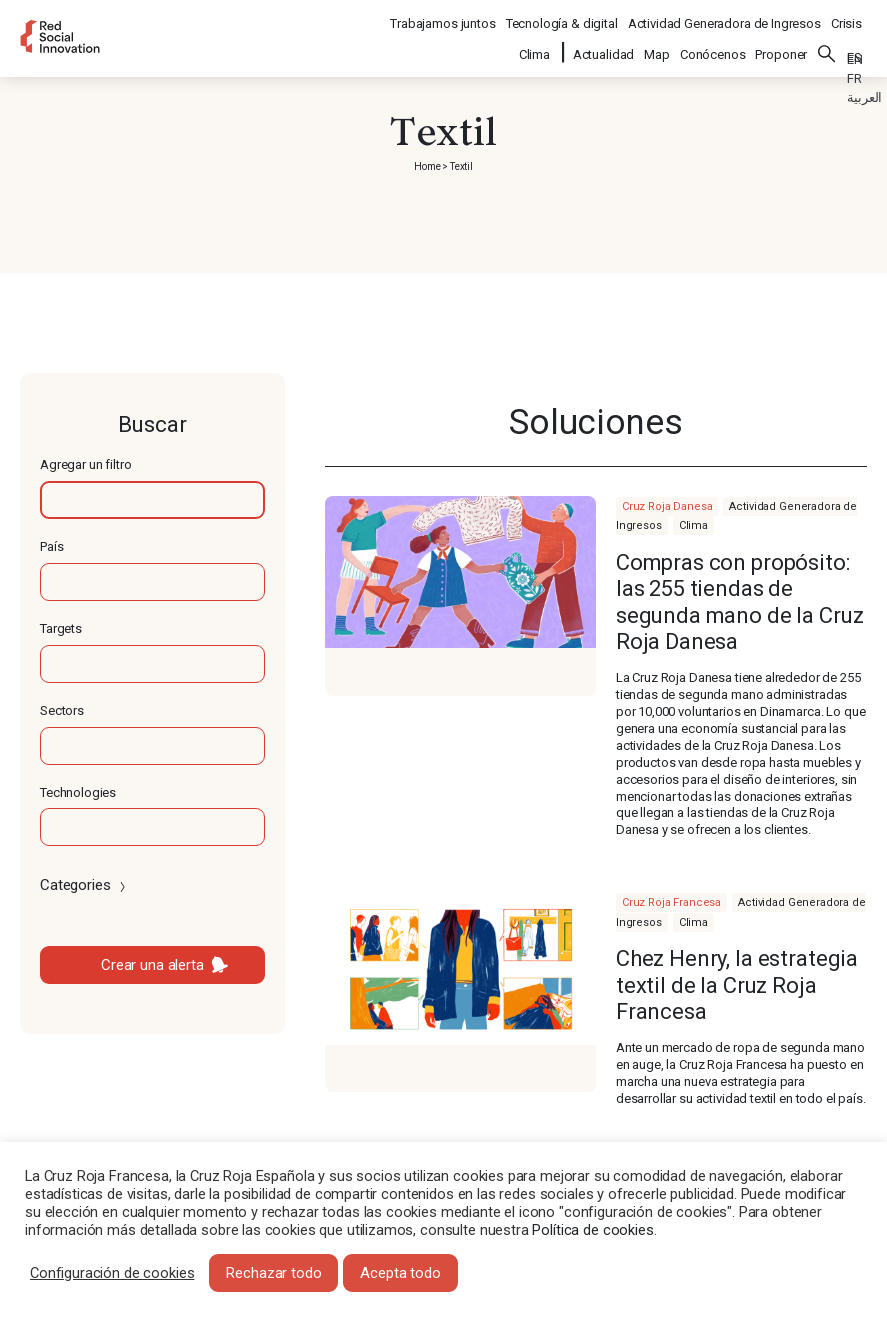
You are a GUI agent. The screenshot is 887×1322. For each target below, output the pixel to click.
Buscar (827, 41)
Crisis (846, 15)
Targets (61, 628)
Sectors (62, 710)
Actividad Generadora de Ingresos (724, 15)
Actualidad (604, 41)
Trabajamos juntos (442, 15)
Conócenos (713, 41)
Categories (84, 885)
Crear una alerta (152, 965)
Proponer (781, 41)
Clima (535, 41)
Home (427, 166)
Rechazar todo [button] (273, 1273)
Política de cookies (592, 1230)
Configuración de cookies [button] (112, 1273)
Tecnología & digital (562, 15)
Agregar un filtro (85, 464)
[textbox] (152, 500)
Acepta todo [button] (400, 1273)
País (51, 546)
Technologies (78, 792)
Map (657, 41)
